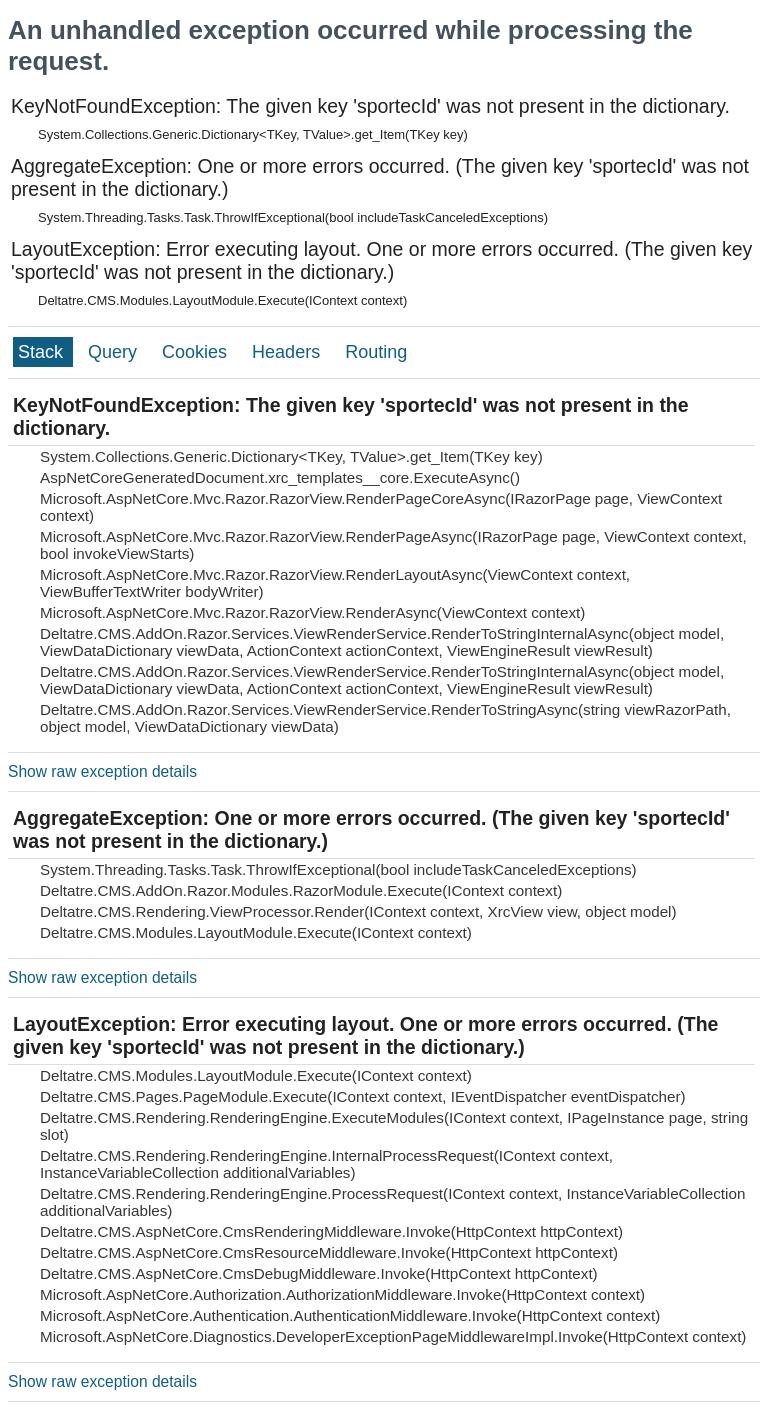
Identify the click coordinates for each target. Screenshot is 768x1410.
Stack (43, 352)
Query (115, 352)
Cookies (197, 352)
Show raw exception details (102, 771)
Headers (288, 352)
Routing (376, 352)
